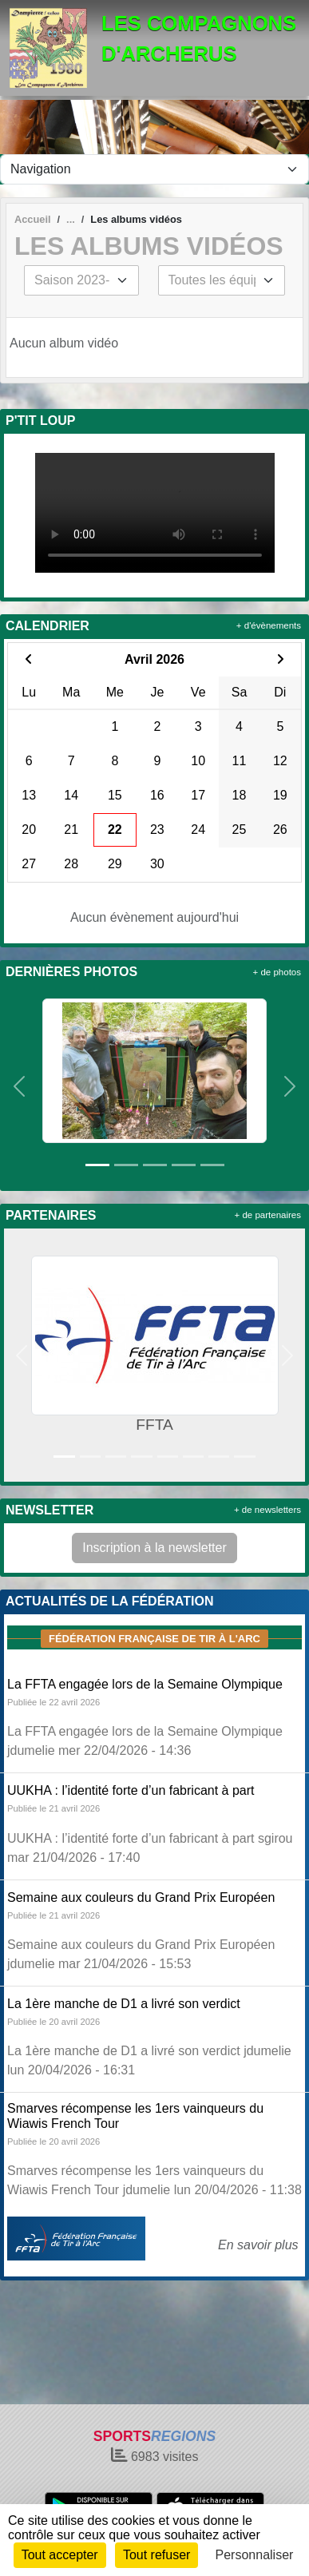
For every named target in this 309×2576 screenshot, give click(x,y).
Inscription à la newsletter (154, 1547)
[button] (19, 1086)
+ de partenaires (268, 1215)
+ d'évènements (268, 625)
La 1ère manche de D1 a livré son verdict (123, 2003)
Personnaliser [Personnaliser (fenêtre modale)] (255, 2555)
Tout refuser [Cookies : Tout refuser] (156, 2555)
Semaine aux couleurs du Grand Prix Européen (141, 1897)
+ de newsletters (267, 1509)
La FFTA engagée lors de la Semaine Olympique (145, 1684)
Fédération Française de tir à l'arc (154, 1639)
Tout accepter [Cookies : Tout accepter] (60, 2555)
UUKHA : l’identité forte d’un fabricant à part (131, 1790)
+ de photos (277, 972)
